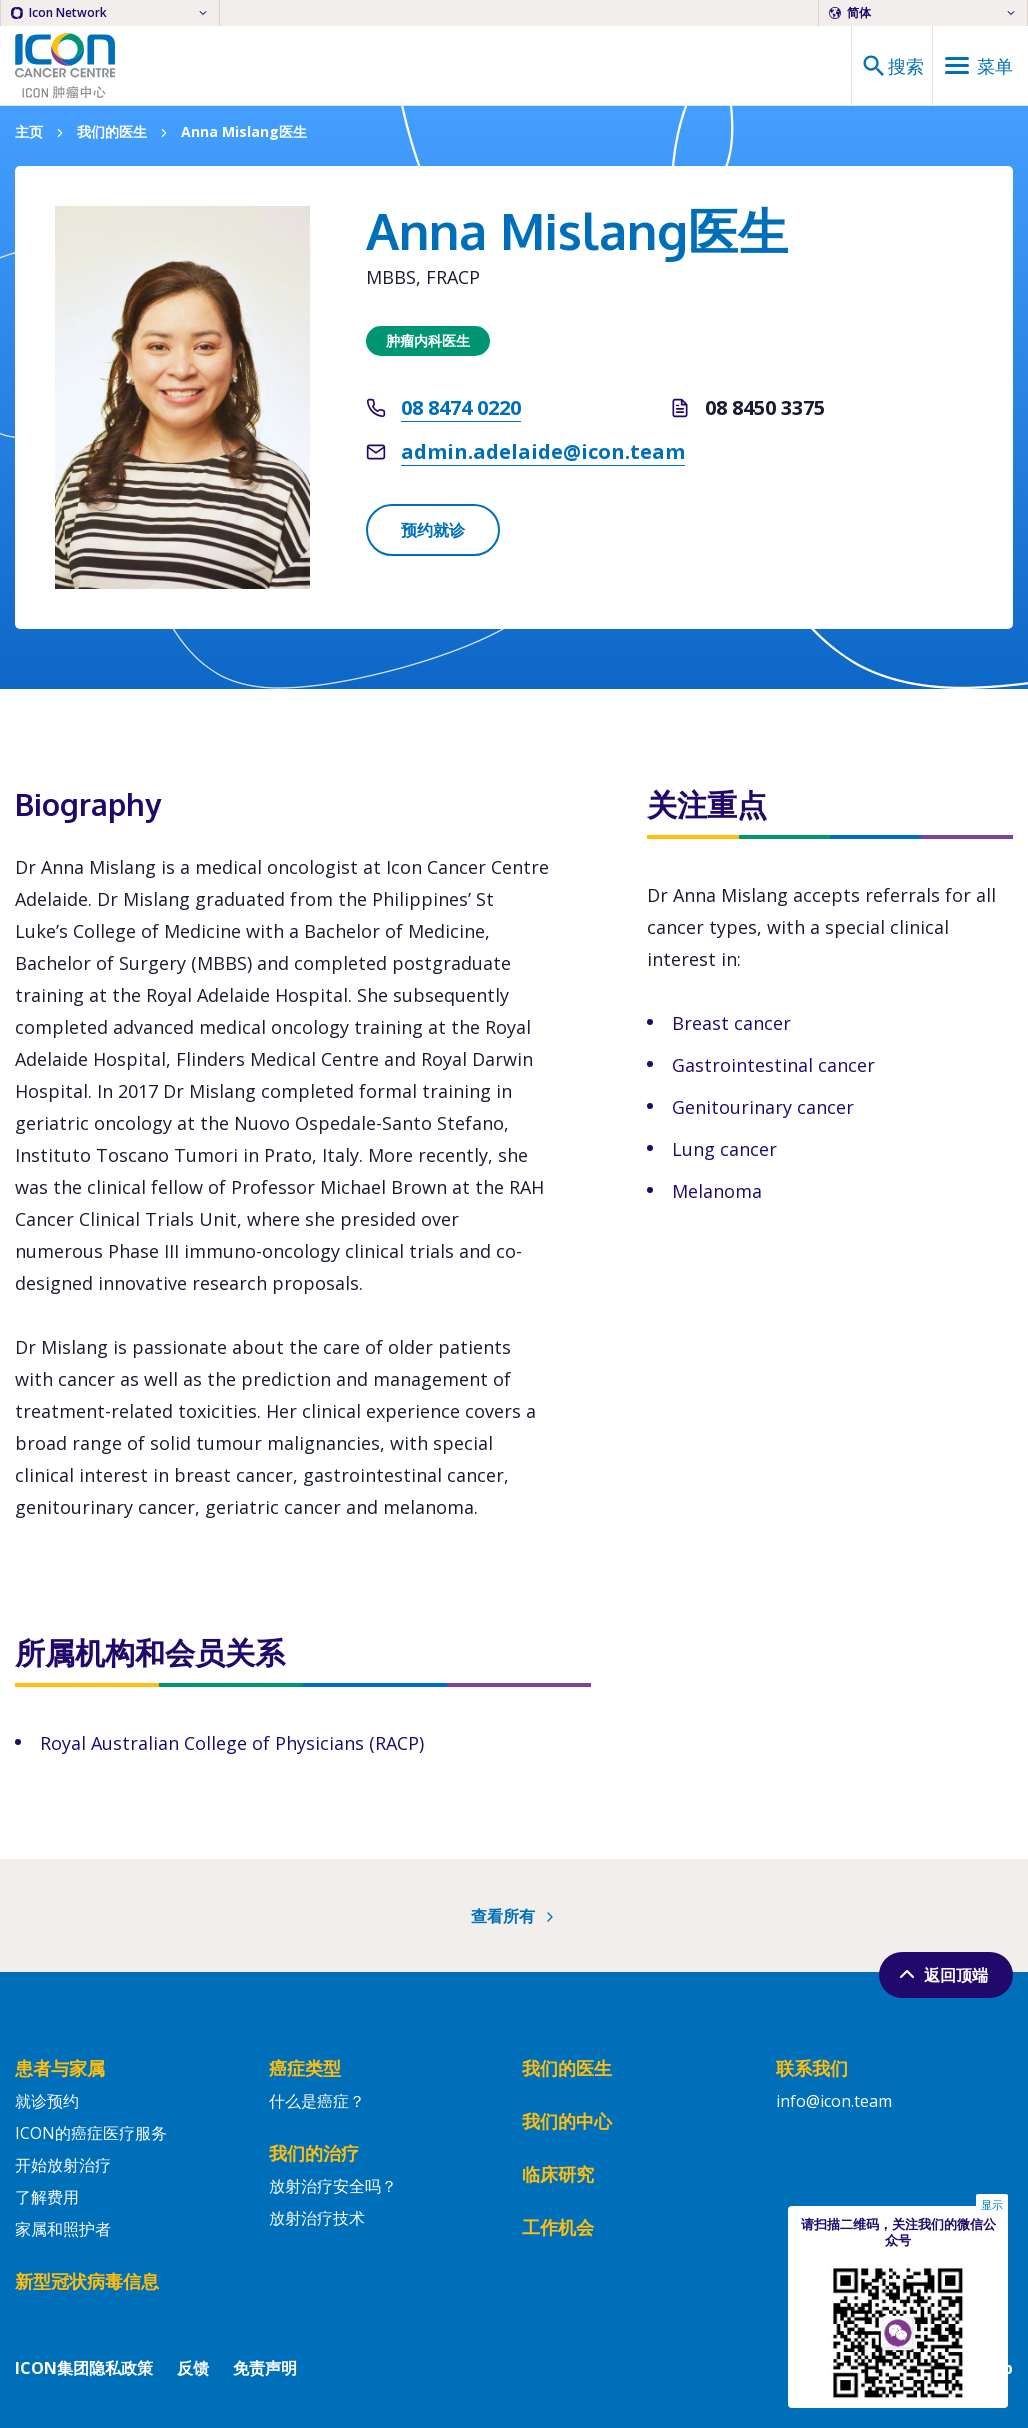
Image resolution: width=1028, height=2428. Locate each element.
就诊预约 (47, 2101)
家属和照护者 (63, 2229)
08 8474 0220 (461, 407)
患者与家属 (60, 2068)
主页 (29, 133)
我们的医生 (112, 133)
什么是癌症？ (317, 2101)
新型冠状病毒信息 (87, 2281)
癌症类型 (305, 2068)
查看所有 (514, 1916)
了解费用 (47, 2197)
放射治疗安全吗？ (333, 2186)
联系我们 (812, 2068)
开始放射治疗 (63, 2165)
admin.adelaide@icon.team (543, 451)
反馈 (193, 2368)
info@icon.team (834, 2101)
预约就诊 (433, 530)
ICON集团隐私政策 (84, 2368)
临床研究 (558, 2174)
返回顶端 (941, 1974)
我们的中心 (567, 2121)
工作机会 (558, 2227)
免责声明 (265, 2368)
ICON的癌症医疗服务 (91, 2133)
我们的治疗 (314, 2153)
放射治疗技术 (317, 2218)
